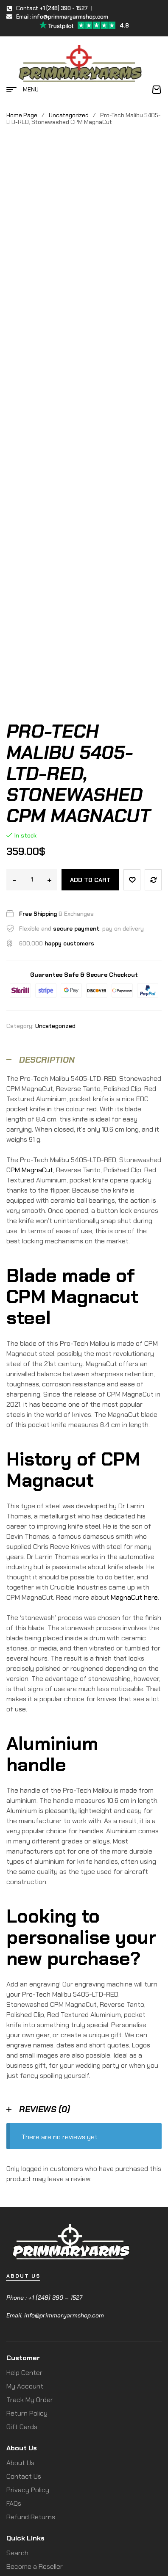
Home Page (21, 115)
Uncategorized (69, 115)
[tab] (84, 904)
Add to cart (90, 724)
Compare (153, 724)
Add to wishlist (131, 724)
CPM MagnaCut (29, 1015)
